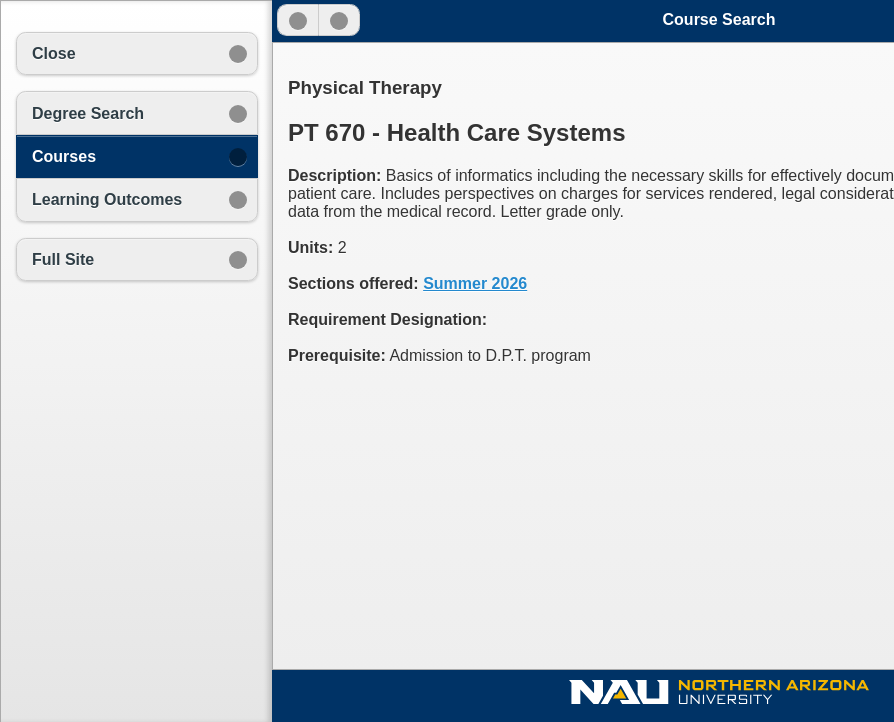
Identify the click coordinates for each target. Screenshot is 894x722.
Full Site (63, 259)
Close (54, 53)
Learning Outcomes (107, 199)
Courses (64, 156)
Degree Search (88, 113)
